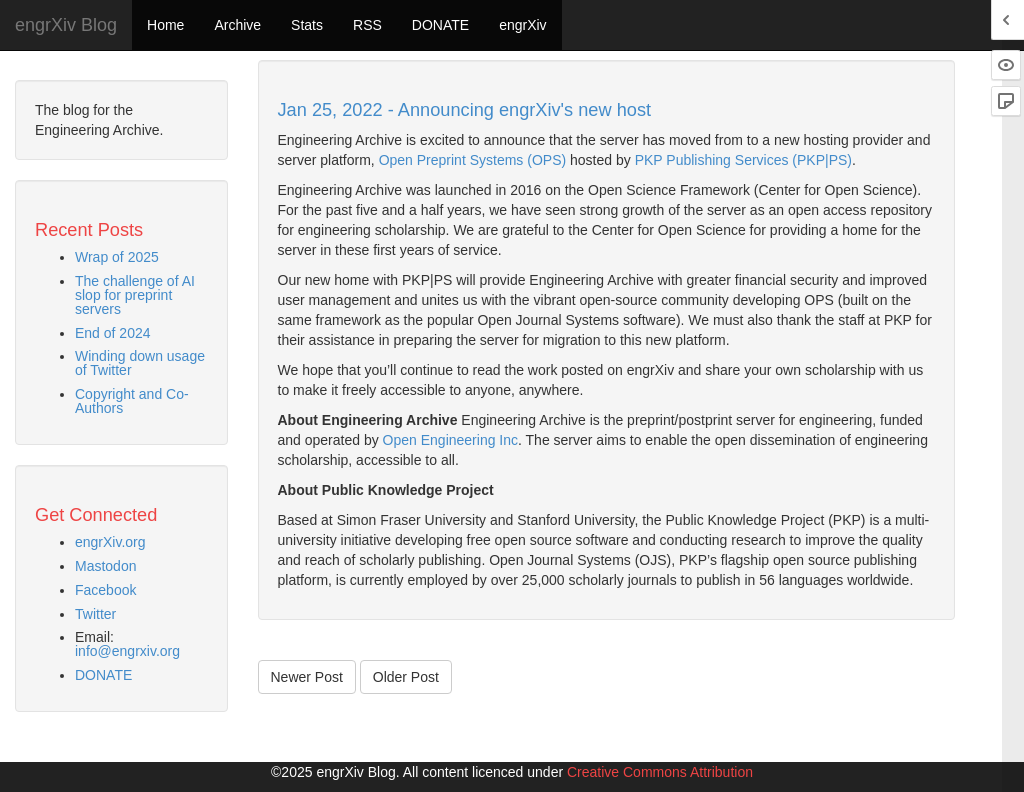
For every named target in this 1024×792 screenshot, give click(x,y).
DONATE (440, 25)
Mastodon (105, 566)
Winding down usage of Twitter (140, 363)
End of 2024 (113, 333)
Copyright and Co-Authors (132, 401)
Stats (307, 25)
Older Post (406, 677)
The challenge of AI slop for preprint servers (135, 295)
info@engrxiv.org (127, 651)
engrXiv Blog (66, 25)
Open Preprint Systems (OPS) (473, 160)
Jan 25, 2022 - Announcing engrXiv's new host (465, 110)
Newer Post (307, 677)
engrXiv (522, 25)
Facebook (105, 590)
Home (165, 25)
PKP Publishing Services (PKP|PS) (743, 160)
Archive (237, 25)
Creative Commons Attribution (660, 772)
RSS (367, 25)
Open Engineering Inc (450, 440)
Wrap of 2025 (117, 257)
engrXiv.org (110, 542)
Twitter (95, 614)
